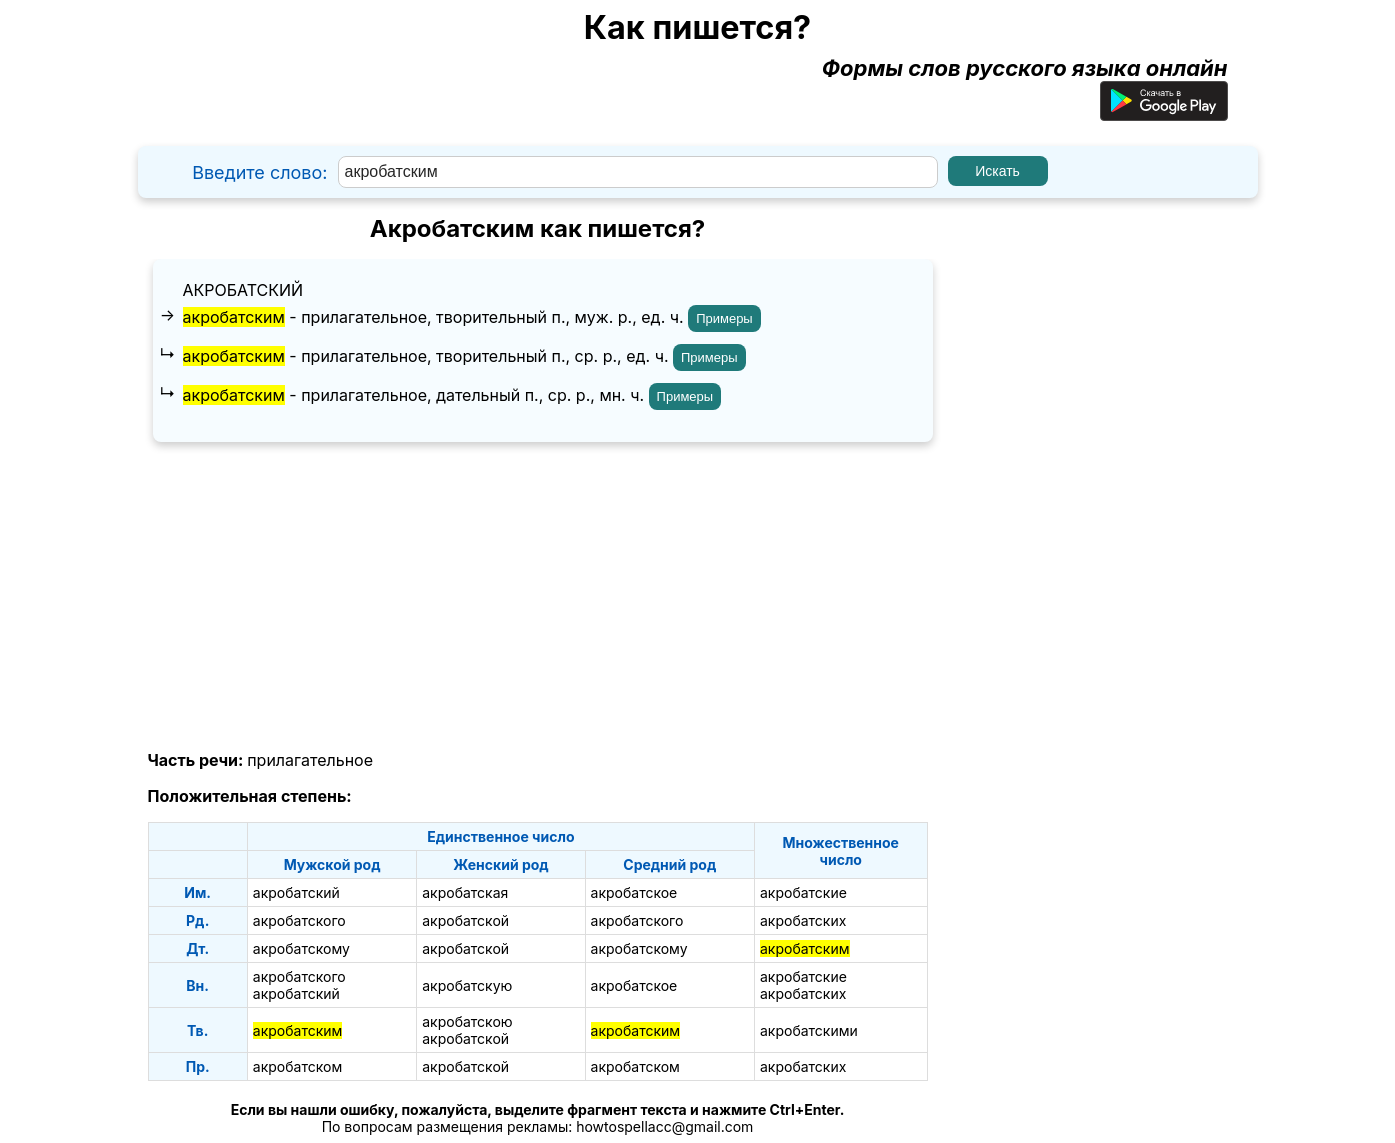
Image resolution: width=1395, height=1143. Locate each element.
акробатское (634, 892)
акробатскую (467, 985)
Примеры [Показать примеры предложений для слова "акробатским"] (724, 318)
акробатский (243, 290)
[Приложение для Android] (1164, 113)
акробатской (465, 920)
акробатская (465, 892)
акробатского (299, 920)
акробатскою (467, 1021)
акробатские (803, 892)
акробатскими (809, 1030)
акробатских (803, 920)
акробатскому (301, 948)
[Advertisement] (538, 597)
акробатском (297, 1066)
